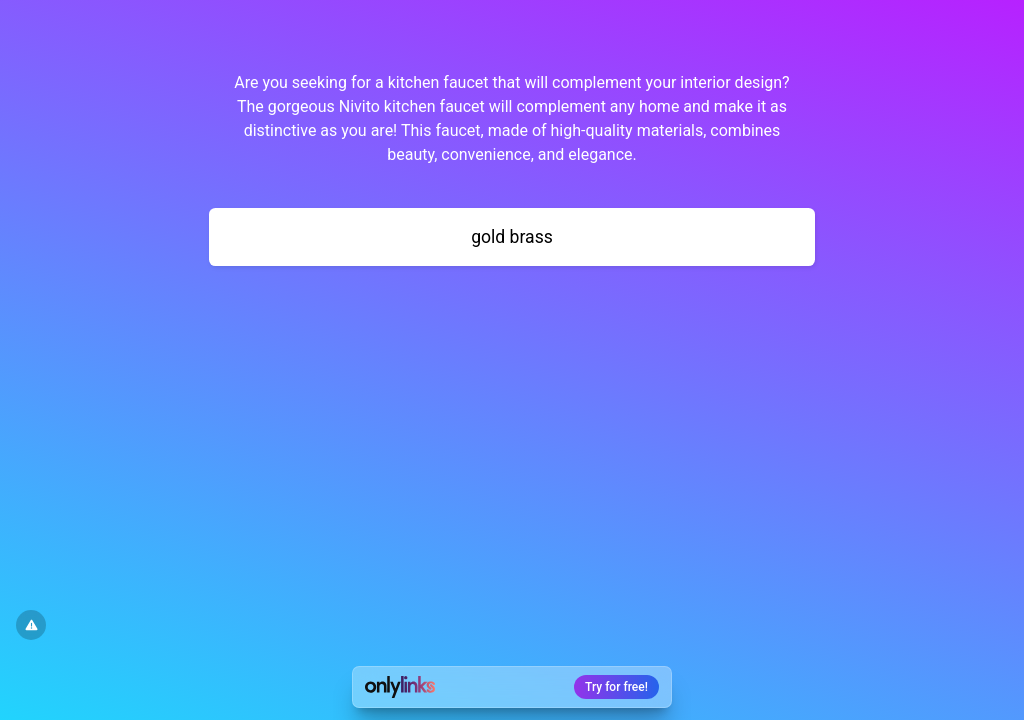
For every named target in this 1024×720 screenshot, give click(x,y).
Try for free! (616, 687)
